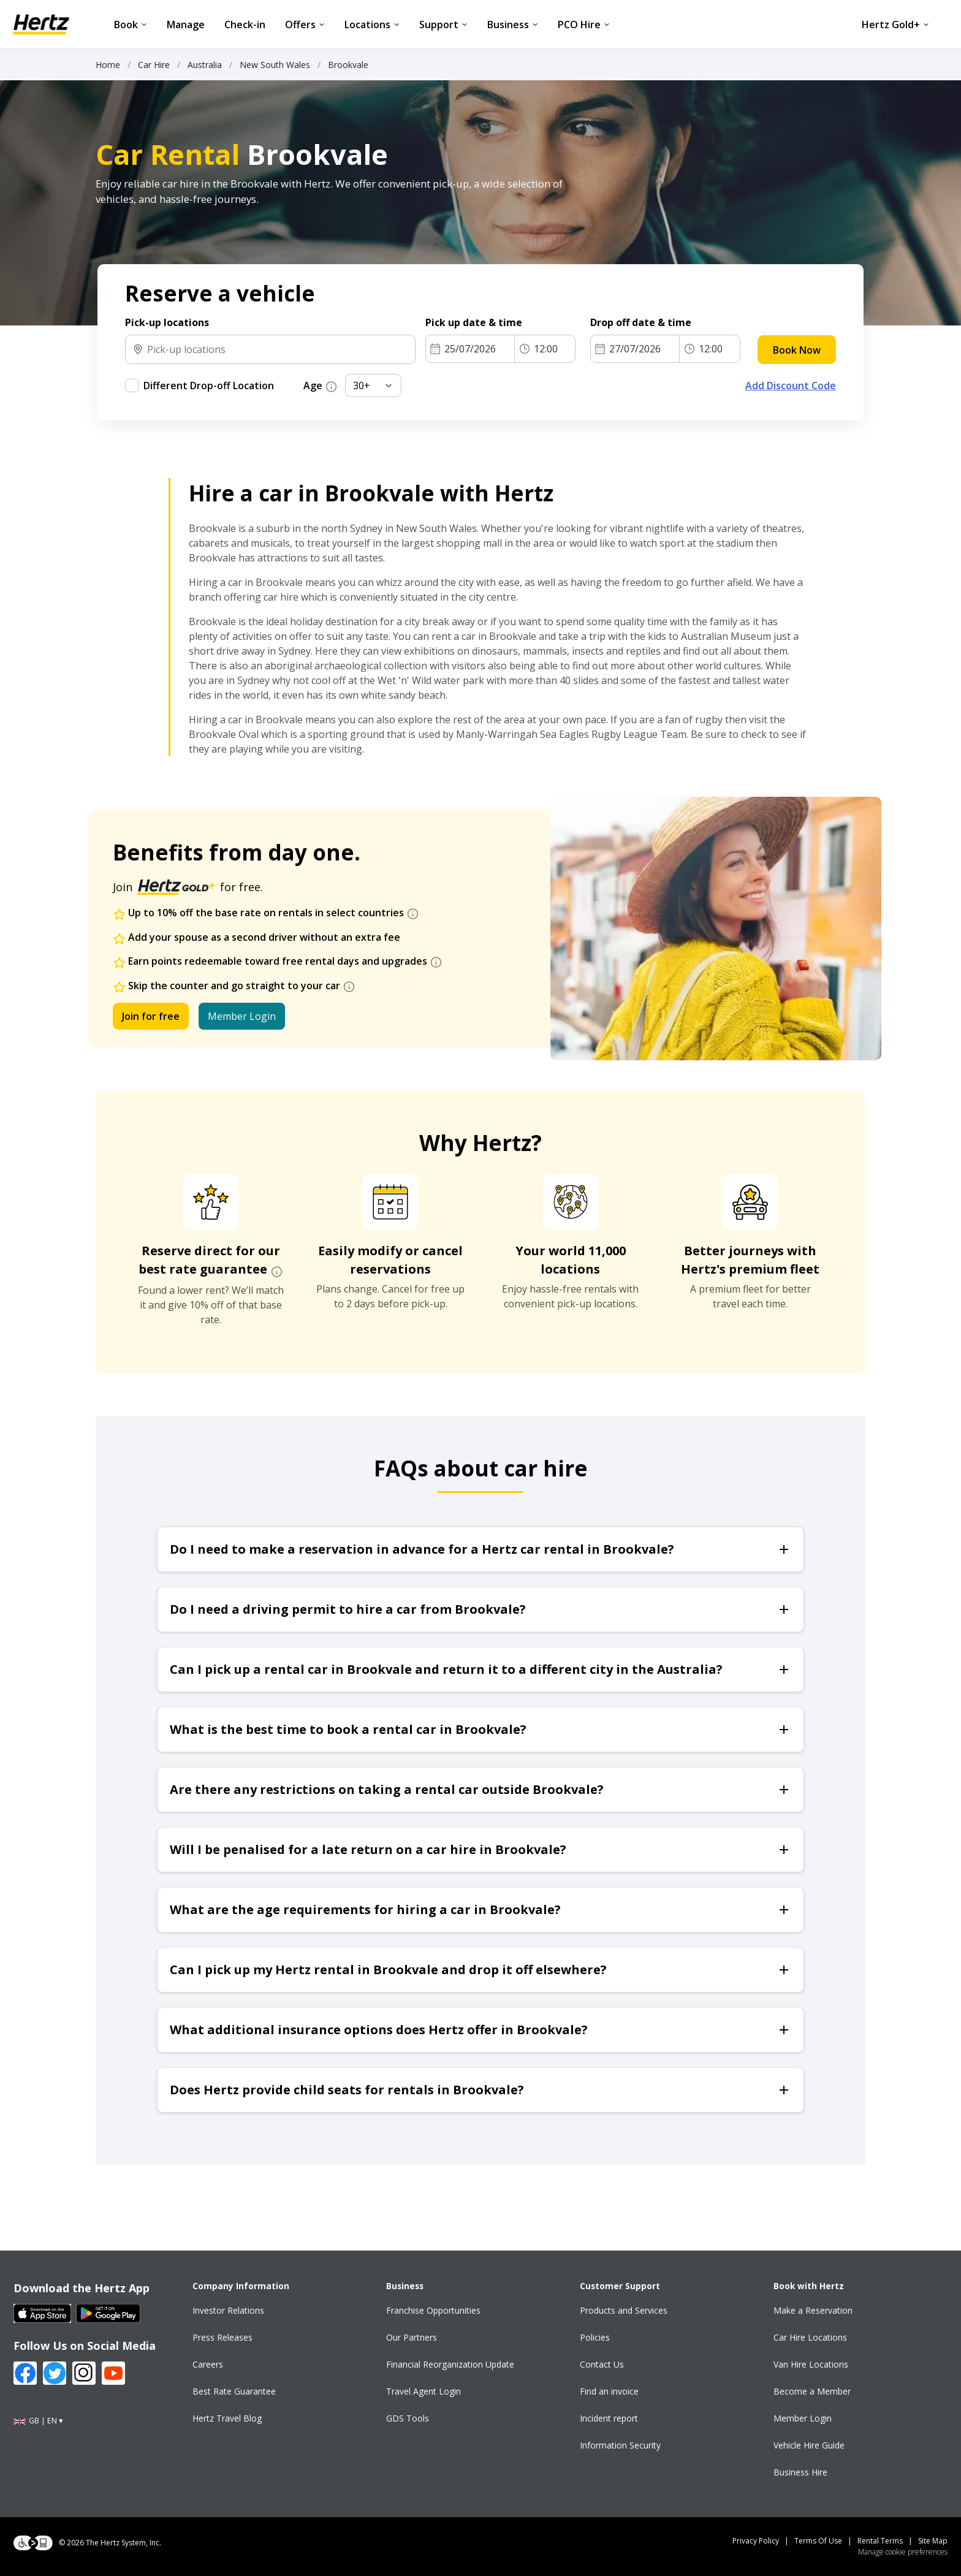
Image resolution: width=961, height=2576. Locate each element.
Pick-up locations (167, 322)
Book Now (797, 350)
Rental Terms (880, 2541)
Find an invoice (609, 2391)
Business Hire (800, 2472)
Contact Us (602, 2364)
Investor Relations (228, 2310)
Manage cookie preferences (903, 2552)
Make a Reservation (813, 2310)
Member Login (242, 1016)
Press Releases (222, 2337)
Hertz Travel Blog (227, 2418)
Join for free (151, 1016)
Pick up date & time (475, 322)
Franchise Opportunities (433, 2310)
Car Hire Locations (810, 2337)
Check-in (244, 24)
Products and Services (623, 2310)
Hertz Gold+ (895, 24)
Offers (305, 24)
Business (512, 24)
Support (443, 24)
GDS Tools (407, 2418)
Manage (186, 24)
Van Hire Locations (810, 2364)
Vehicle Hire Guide (809, 2445)
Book (130, 24)
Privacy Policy (755, 2541)
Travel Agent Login (423, 2391)
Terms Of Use (818, 2541)
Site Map (933, 2541)
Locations (372, 24)
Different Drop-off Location (208, 385)
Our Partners (411, 2337)
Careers (207, 2364)
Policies (595, 2337)
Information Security (620, 2445)
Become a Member (812, 2391)
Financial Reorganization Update (450, 2364)
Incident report (609, 2418)
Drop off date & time (642, 322)
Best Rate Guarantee (234, 2391)
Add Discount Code (790, 385)
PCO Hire (584, 24)
